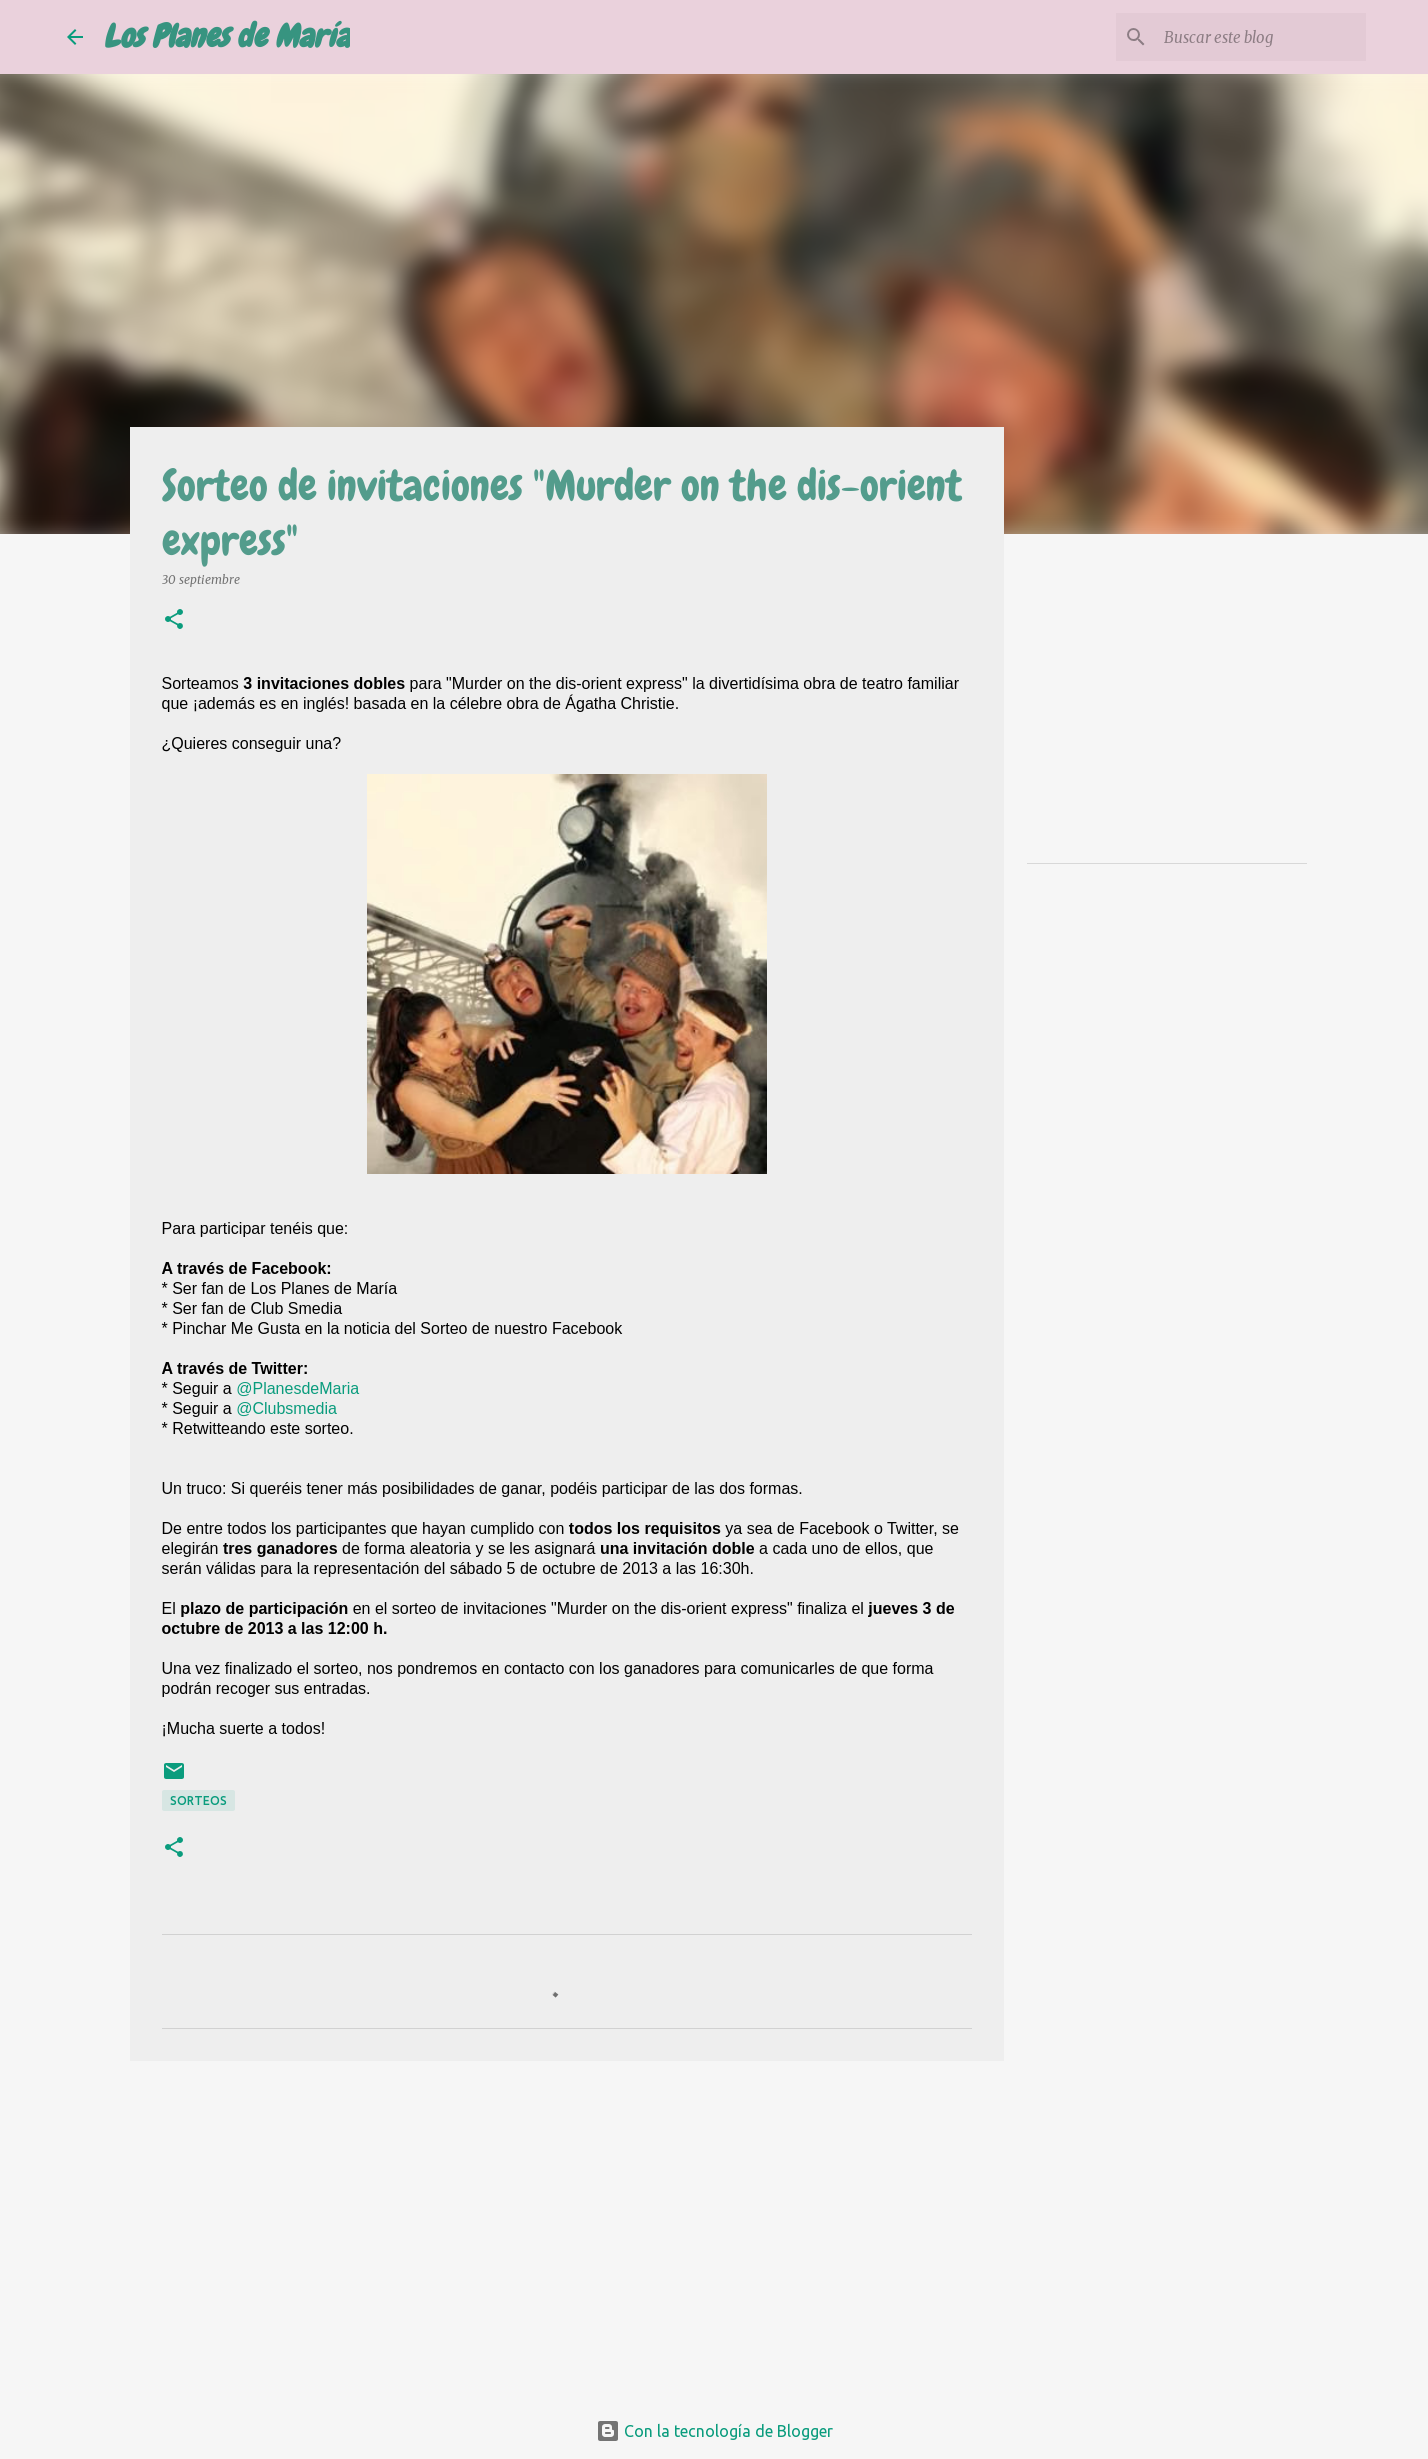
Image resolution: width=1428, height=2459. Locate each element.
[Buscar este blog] (1261, 37)
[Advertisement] (567, 2231)
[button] (174, 620)
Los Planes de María (226, 36)
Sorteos (198, 1800)
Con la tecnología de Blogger (714, 2431)
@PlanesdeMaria (297, 1388)
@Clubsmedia (286, 1408)
